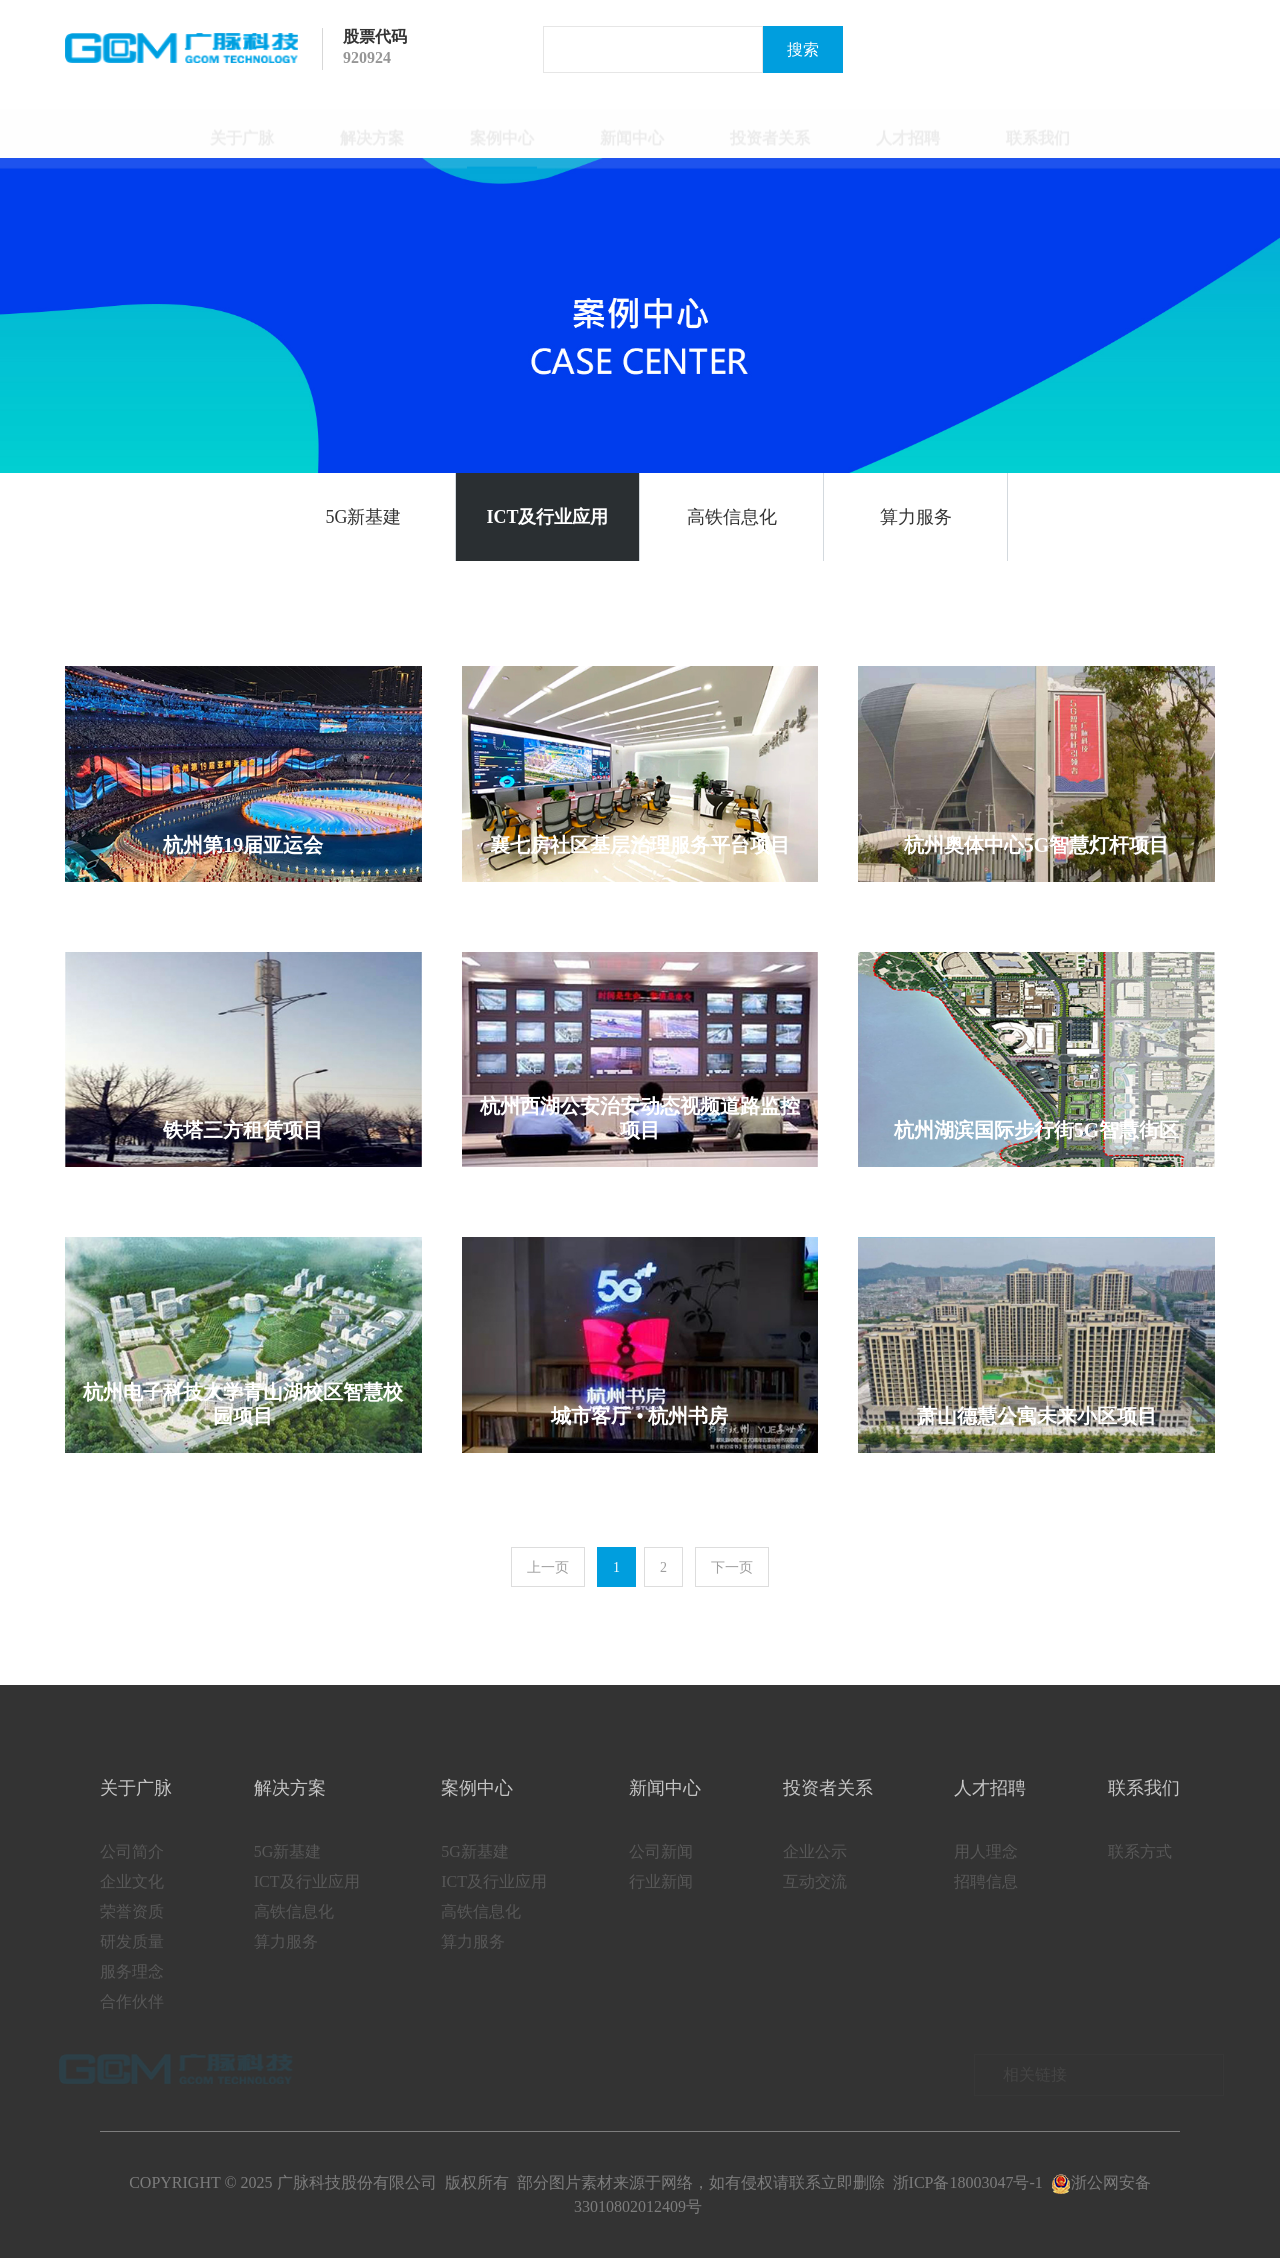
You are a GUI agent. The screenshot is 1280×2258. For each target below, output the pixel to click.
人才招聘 (908, 128)
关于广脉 (242, 128)
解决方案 (372, 128)
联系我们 (1038, 128)
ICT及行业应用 (547, 517)
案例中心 (502, 128)
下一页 (732, 1567)
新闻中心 (632, 128)
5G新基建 (364, 517)
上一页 (548, 1567)
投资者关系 (770, 128)
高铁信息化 (732, 517)
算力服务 (916, 517)
